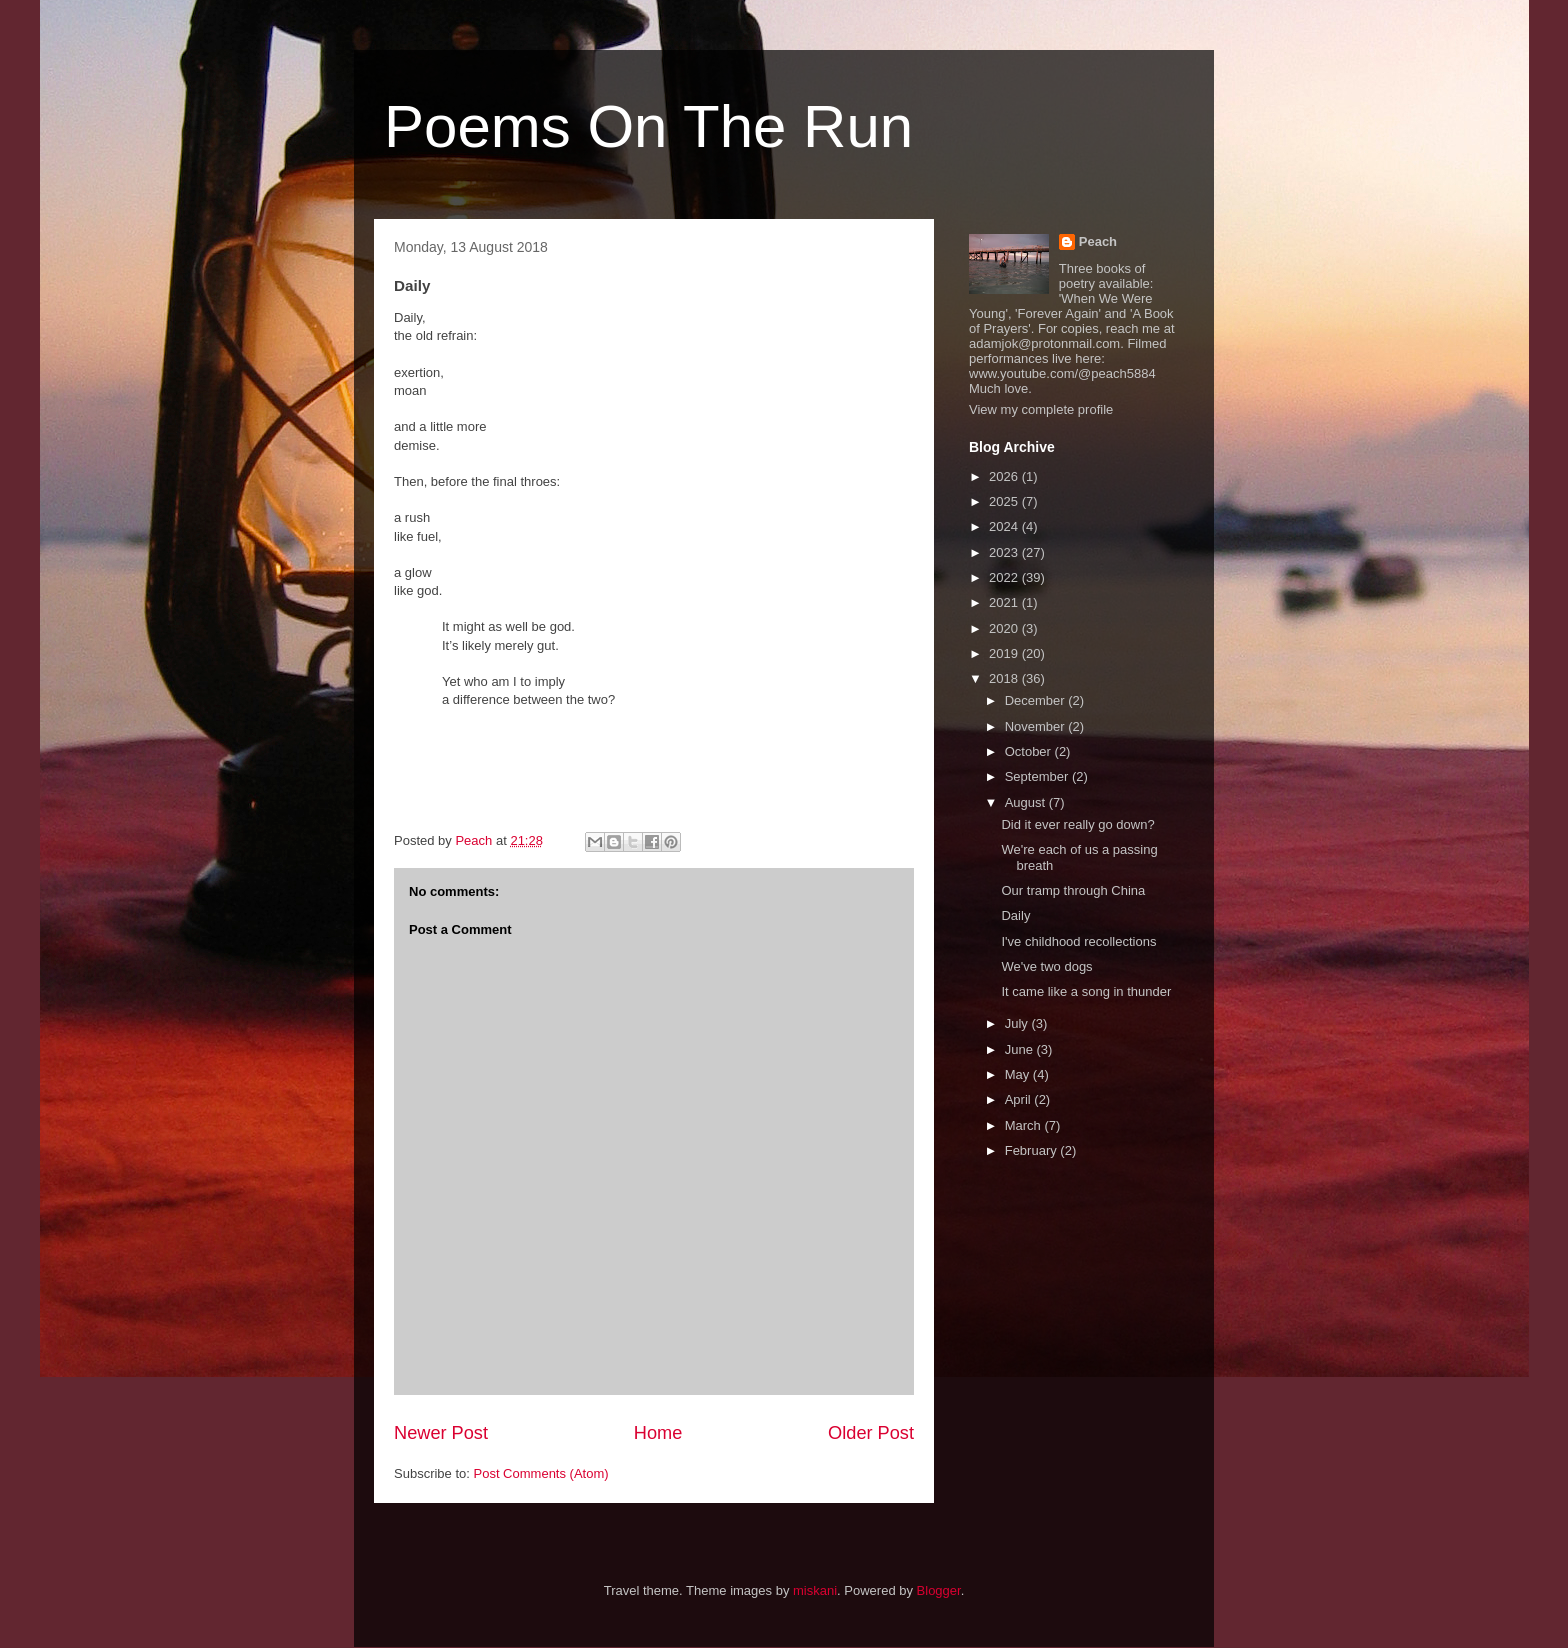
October (1030, 751)
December (1037, 700)
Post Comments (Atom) (541, 1473)
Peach (1098, 241)
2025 (1005, 501)
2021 (1005, 602)
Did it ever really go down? (1077, 824)
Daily (1015, 915)
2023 (1005, 552)
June (1021, 1049)
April (1020, 1099)
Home (658, 1433)
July (1018, 1023)
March (1025, 1125)
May (1019, 1074)
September (1038, 776)
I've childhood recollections (1078, 941)
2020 (1005, 628)
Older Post (871, 1433)
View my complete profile (1041, 409)
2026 (1005, 476)
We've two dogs (1046, 966)
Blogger (939, 1590)
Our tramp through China (1073, 890)
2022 (1005, 577)
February (1033, 1150)
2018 (1005, 678)
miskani (815, 1590)
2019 (1005, 653)
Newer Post (441, 1433)
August (1027, 802)
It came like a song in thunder (1086, 991)
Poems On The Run (648, 126)
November (1037, 726)
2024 (1005, 526)
